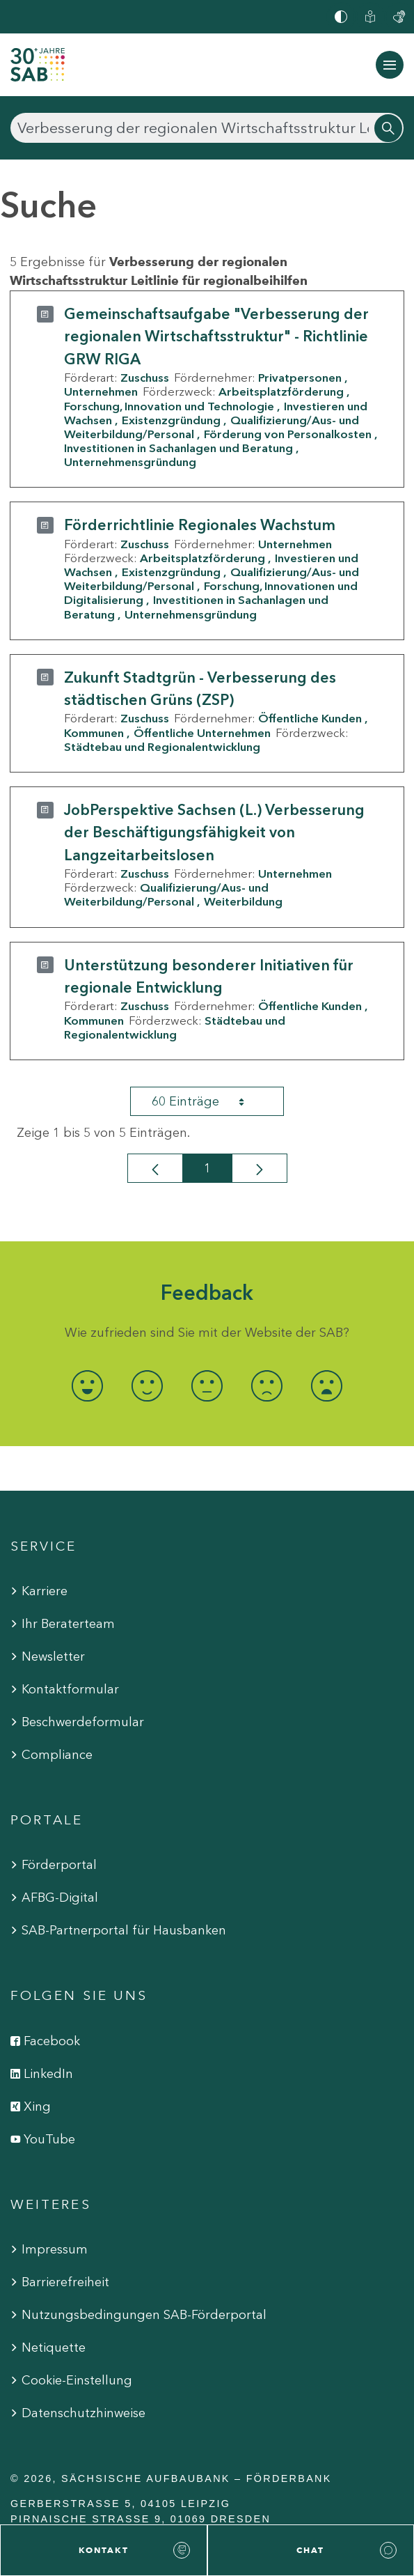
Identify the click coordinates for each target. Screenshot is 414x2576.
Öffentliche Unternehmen (202, 733)
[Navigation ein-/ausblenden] (390, 65)
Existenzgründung (171, 420)
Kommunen (94, 733)
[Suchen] (207, 128)
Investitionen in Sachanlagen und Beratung (178, 448)
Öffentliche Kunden (310, 718)
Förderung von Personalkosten (288, 434)
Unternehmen (101, 391)
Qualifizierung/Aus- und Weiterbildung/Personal (166, 894)
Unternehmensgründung (130, 462)
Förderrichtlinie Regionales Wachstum (199, 524)
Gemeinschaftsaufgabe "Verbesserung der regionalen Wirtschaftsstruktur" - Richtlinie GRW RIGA (216, 336)
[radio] (88, 1386)
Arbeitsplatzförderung (281, 391)
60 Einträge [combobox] (210, 1101)
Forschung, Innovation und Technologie (169, 406)
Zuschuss (144, 378)
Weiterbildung (243, 901)
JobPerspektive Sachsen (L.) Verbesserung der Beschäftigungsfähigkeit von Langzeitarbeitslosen (214, 832)
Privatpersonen (300, 378)
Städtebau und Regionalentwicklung (162, 747)
